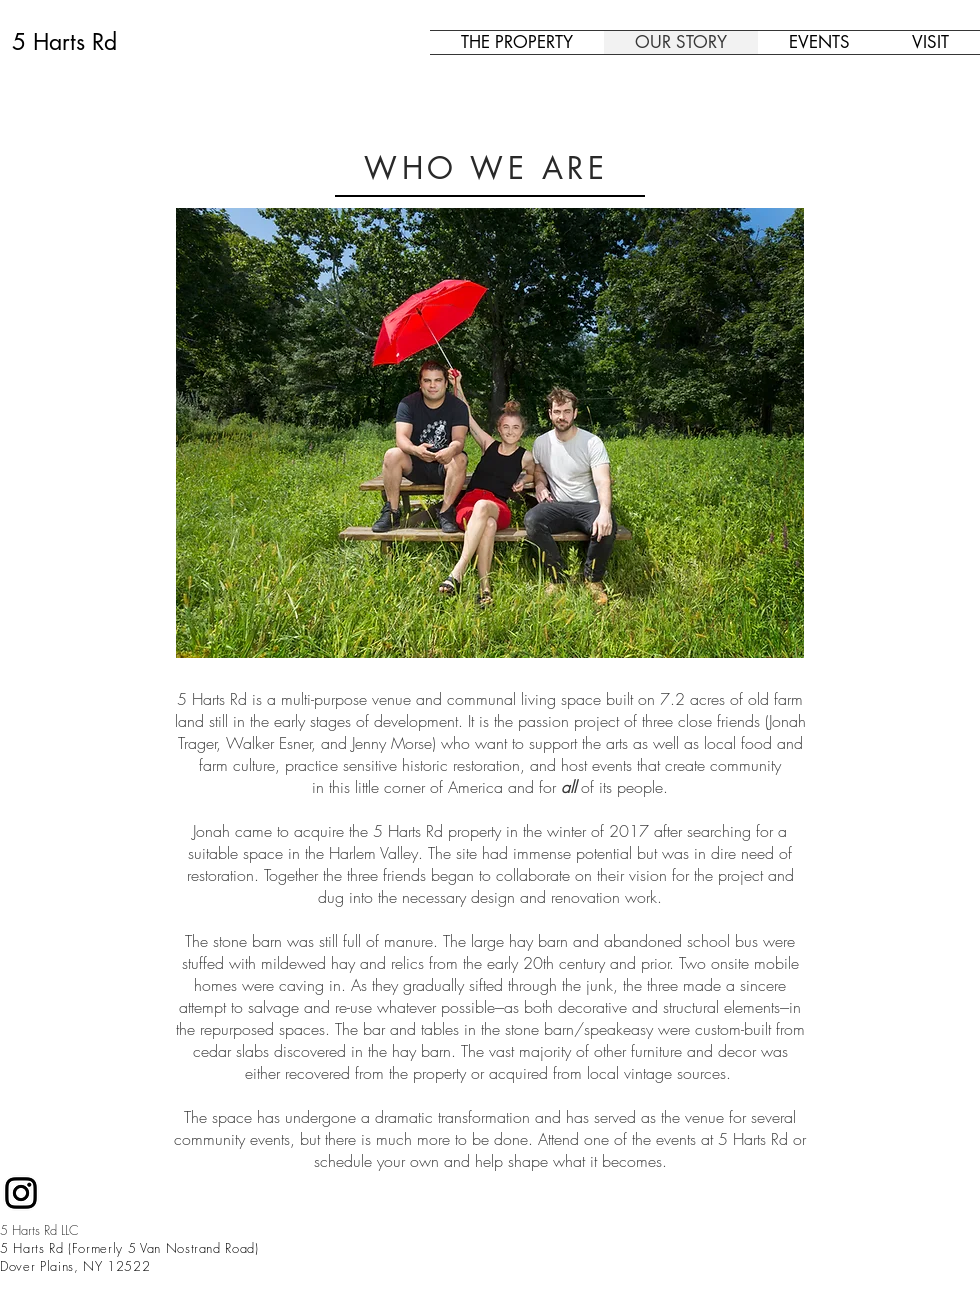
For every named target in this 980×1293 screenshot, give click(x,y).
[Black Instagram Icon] (21, 1193)
